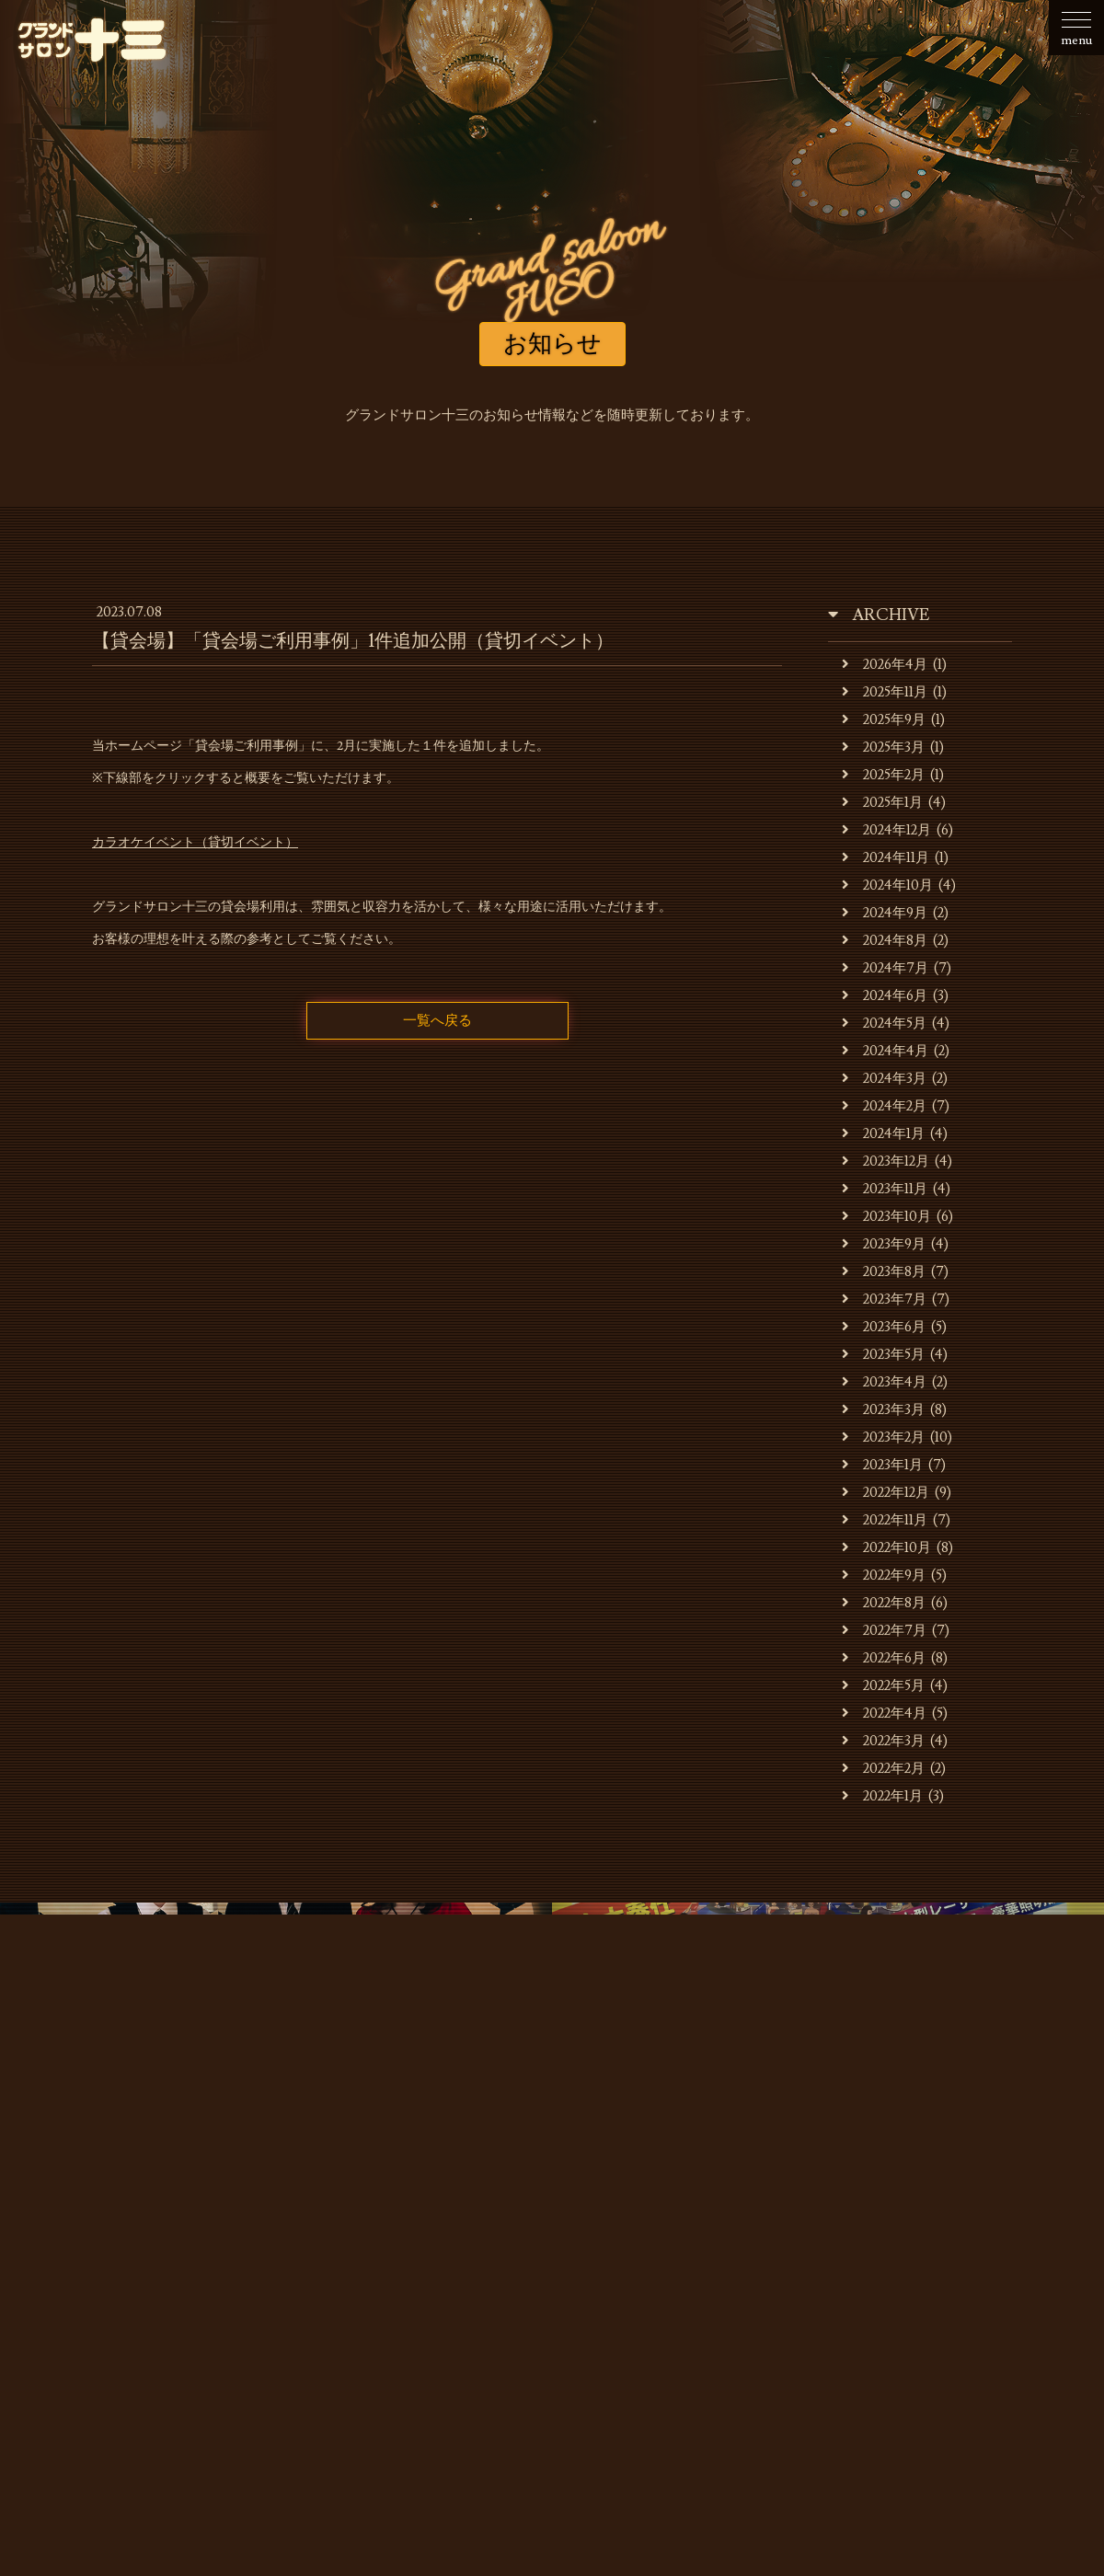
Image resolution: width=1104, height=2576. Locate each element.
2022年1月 (882, 1796)
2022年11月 (884, 1520)
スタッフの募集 (828, 2256)
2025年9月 (884, 720)
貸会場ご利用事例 (697, 2256)
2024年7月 (885, 968)
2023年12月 (885, 1161)
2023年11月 (884, 1189)
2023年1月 (882, 1465)
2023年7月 (884, 1299)
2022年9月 (884, 1575)
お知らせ (117, 2256)
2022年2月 (883, 1768)
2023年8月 (884, 1272)
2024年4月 (885, 1051)
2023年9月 (884, 1244)
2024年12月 (886, 830)
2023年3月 (883, 1410)
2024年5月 (884, 1023)
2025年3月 (883, 747)
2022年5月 (883, 1686)
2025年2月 (883, 775)
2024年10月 (887, 885)
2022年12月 (885, 1492)
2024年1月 (883, 1134)
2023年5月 (883, 1354)
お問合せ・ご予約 (959, 2256)
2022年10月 (886, 1548)
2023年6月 (884, 1327)
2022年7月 (884, 1630)
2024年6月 (884, 996)
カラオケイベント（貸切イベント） (195, 842)
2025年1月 (882, 802)
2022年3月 (883, 1741)
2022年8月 (884, 1603)
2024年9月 (884, 913)
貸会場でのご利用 (559, 2256)
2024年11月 (885, 858)
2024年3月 (884, 1078)
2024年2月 (884, 1106)
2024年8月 (884, 940)
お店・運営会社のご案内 (249, 2256)
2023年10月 (886, 1216)
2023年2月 (883, 1437)
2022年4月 (884, 1713)
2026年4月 (884, 664)
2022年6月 (884, 1658)
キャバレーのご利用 (414, 2256)
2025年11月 (884, 692)
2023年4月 (884, 1382)
